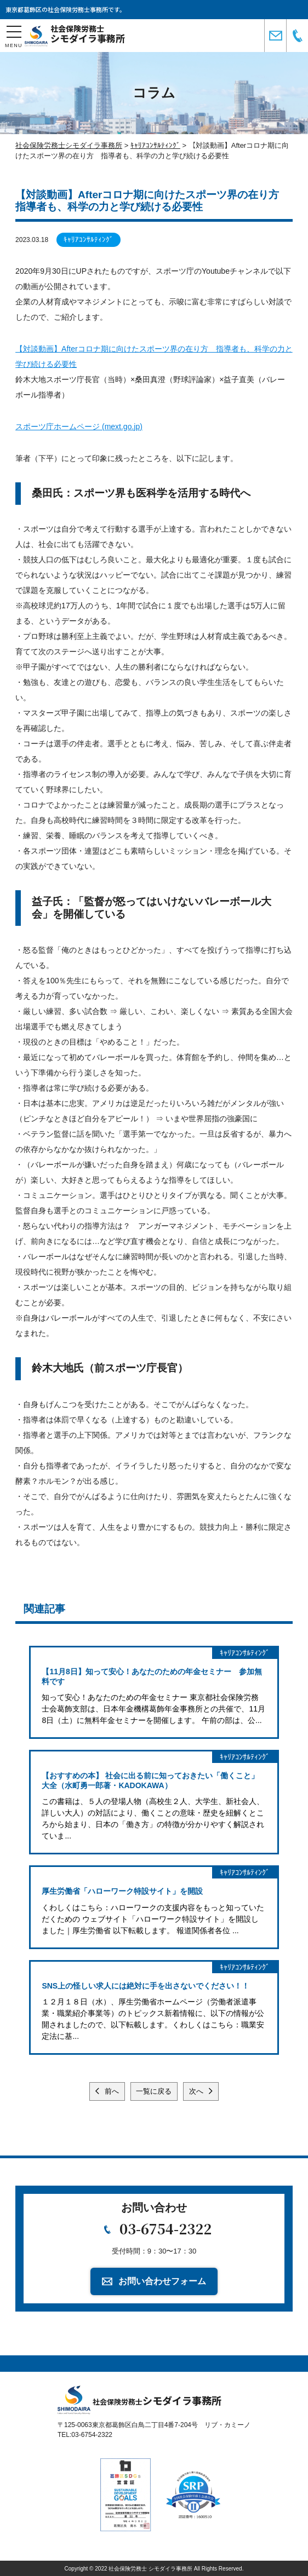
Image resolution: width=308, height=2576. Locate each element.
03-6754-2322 (165, 2228)
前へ (110, 2091)
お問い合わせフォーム (162, 2281)
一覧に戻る (154, 2091)
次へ (197, 2091)
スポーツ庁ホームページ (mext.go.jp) (78, 426)
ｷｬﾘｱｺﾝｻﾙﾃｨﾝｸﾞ (88, 239)
